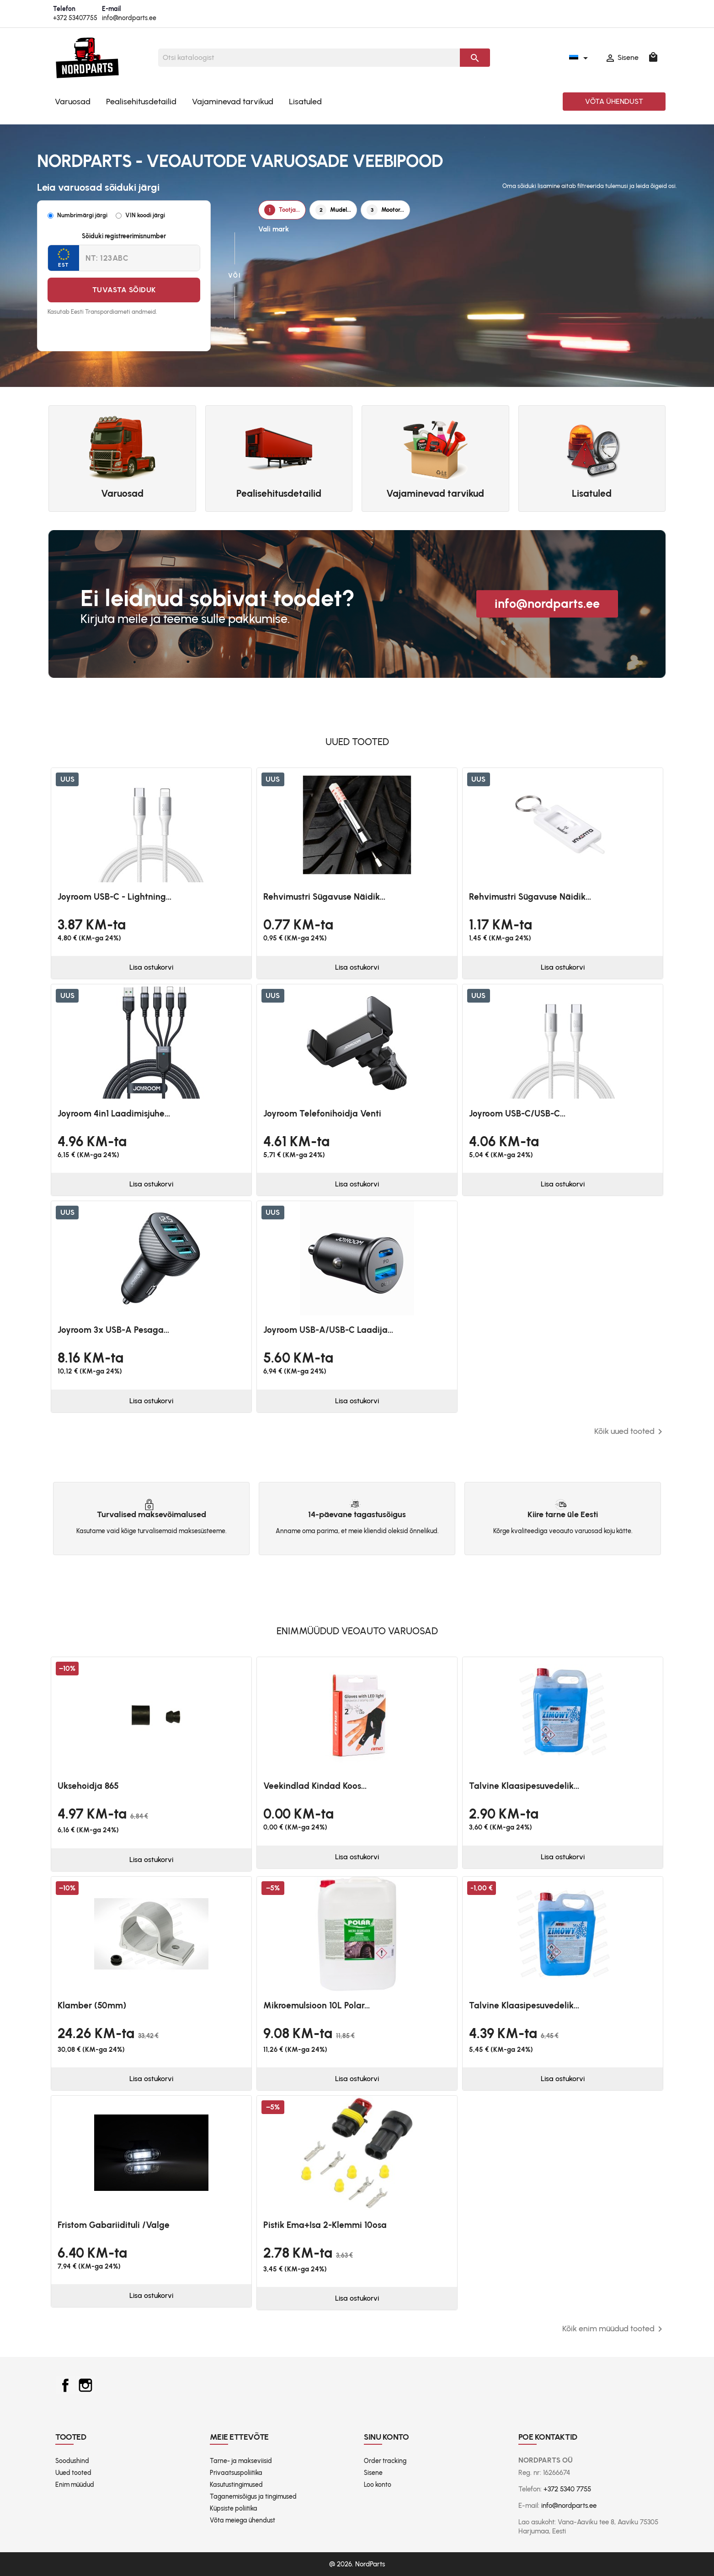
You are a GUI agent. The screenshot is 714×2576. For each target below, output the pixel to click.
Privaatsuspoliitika (236, 2473)
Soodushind (72, 2461)
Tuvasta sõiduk (124, 289)
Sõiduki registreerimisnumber (124, 236)
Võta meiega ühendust (242, 2520)
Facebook (65, 2385)
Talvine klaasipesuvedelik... (524, 1786)
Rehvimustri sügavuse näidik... (324, 896)
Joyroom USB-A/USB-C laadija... (328, 1330)
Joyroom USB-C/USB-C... (517, 1113)
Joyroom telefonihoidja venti (322, 1113)
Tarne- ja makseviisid (241, 2461)
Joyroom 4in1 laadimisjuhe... (114, 1113)
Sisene (373, 2473)
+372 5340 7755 (567, 2489)
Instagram (85, 2385)
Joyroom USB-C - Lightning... (114, 896)
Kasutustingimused (236, 2485)
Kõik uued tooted (630, 1431)
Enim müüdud (74, 2485)
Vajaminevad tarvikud (232, 101)
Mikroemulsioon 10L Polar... (316, 2005)
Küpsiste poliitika (233, 2508)
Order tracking (385, 2461)
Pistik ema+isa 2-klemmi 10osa (325, 2225)
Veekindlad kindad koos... (315, 1786)
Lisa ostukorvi (151, 967)
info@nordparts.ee (129, 18)
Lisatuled (305, 101)
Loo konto (377, 2485)
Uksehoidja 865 (88, 1786)
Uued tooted (73, 2473)
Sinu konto (386, 2437)
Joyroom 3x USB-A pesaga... (113, 1330)
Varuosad (73, 101)
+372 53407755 (75, 18)
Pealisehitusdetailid (141, 101)
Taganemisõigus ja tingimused (253, 2497)
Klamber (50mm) (92, 2005)
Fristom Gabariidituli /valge (114, 2225)
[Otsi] (309, 57)
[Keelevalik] (580, 57)
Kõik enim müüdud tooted (614, 2329)
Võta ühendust (614, 101)
